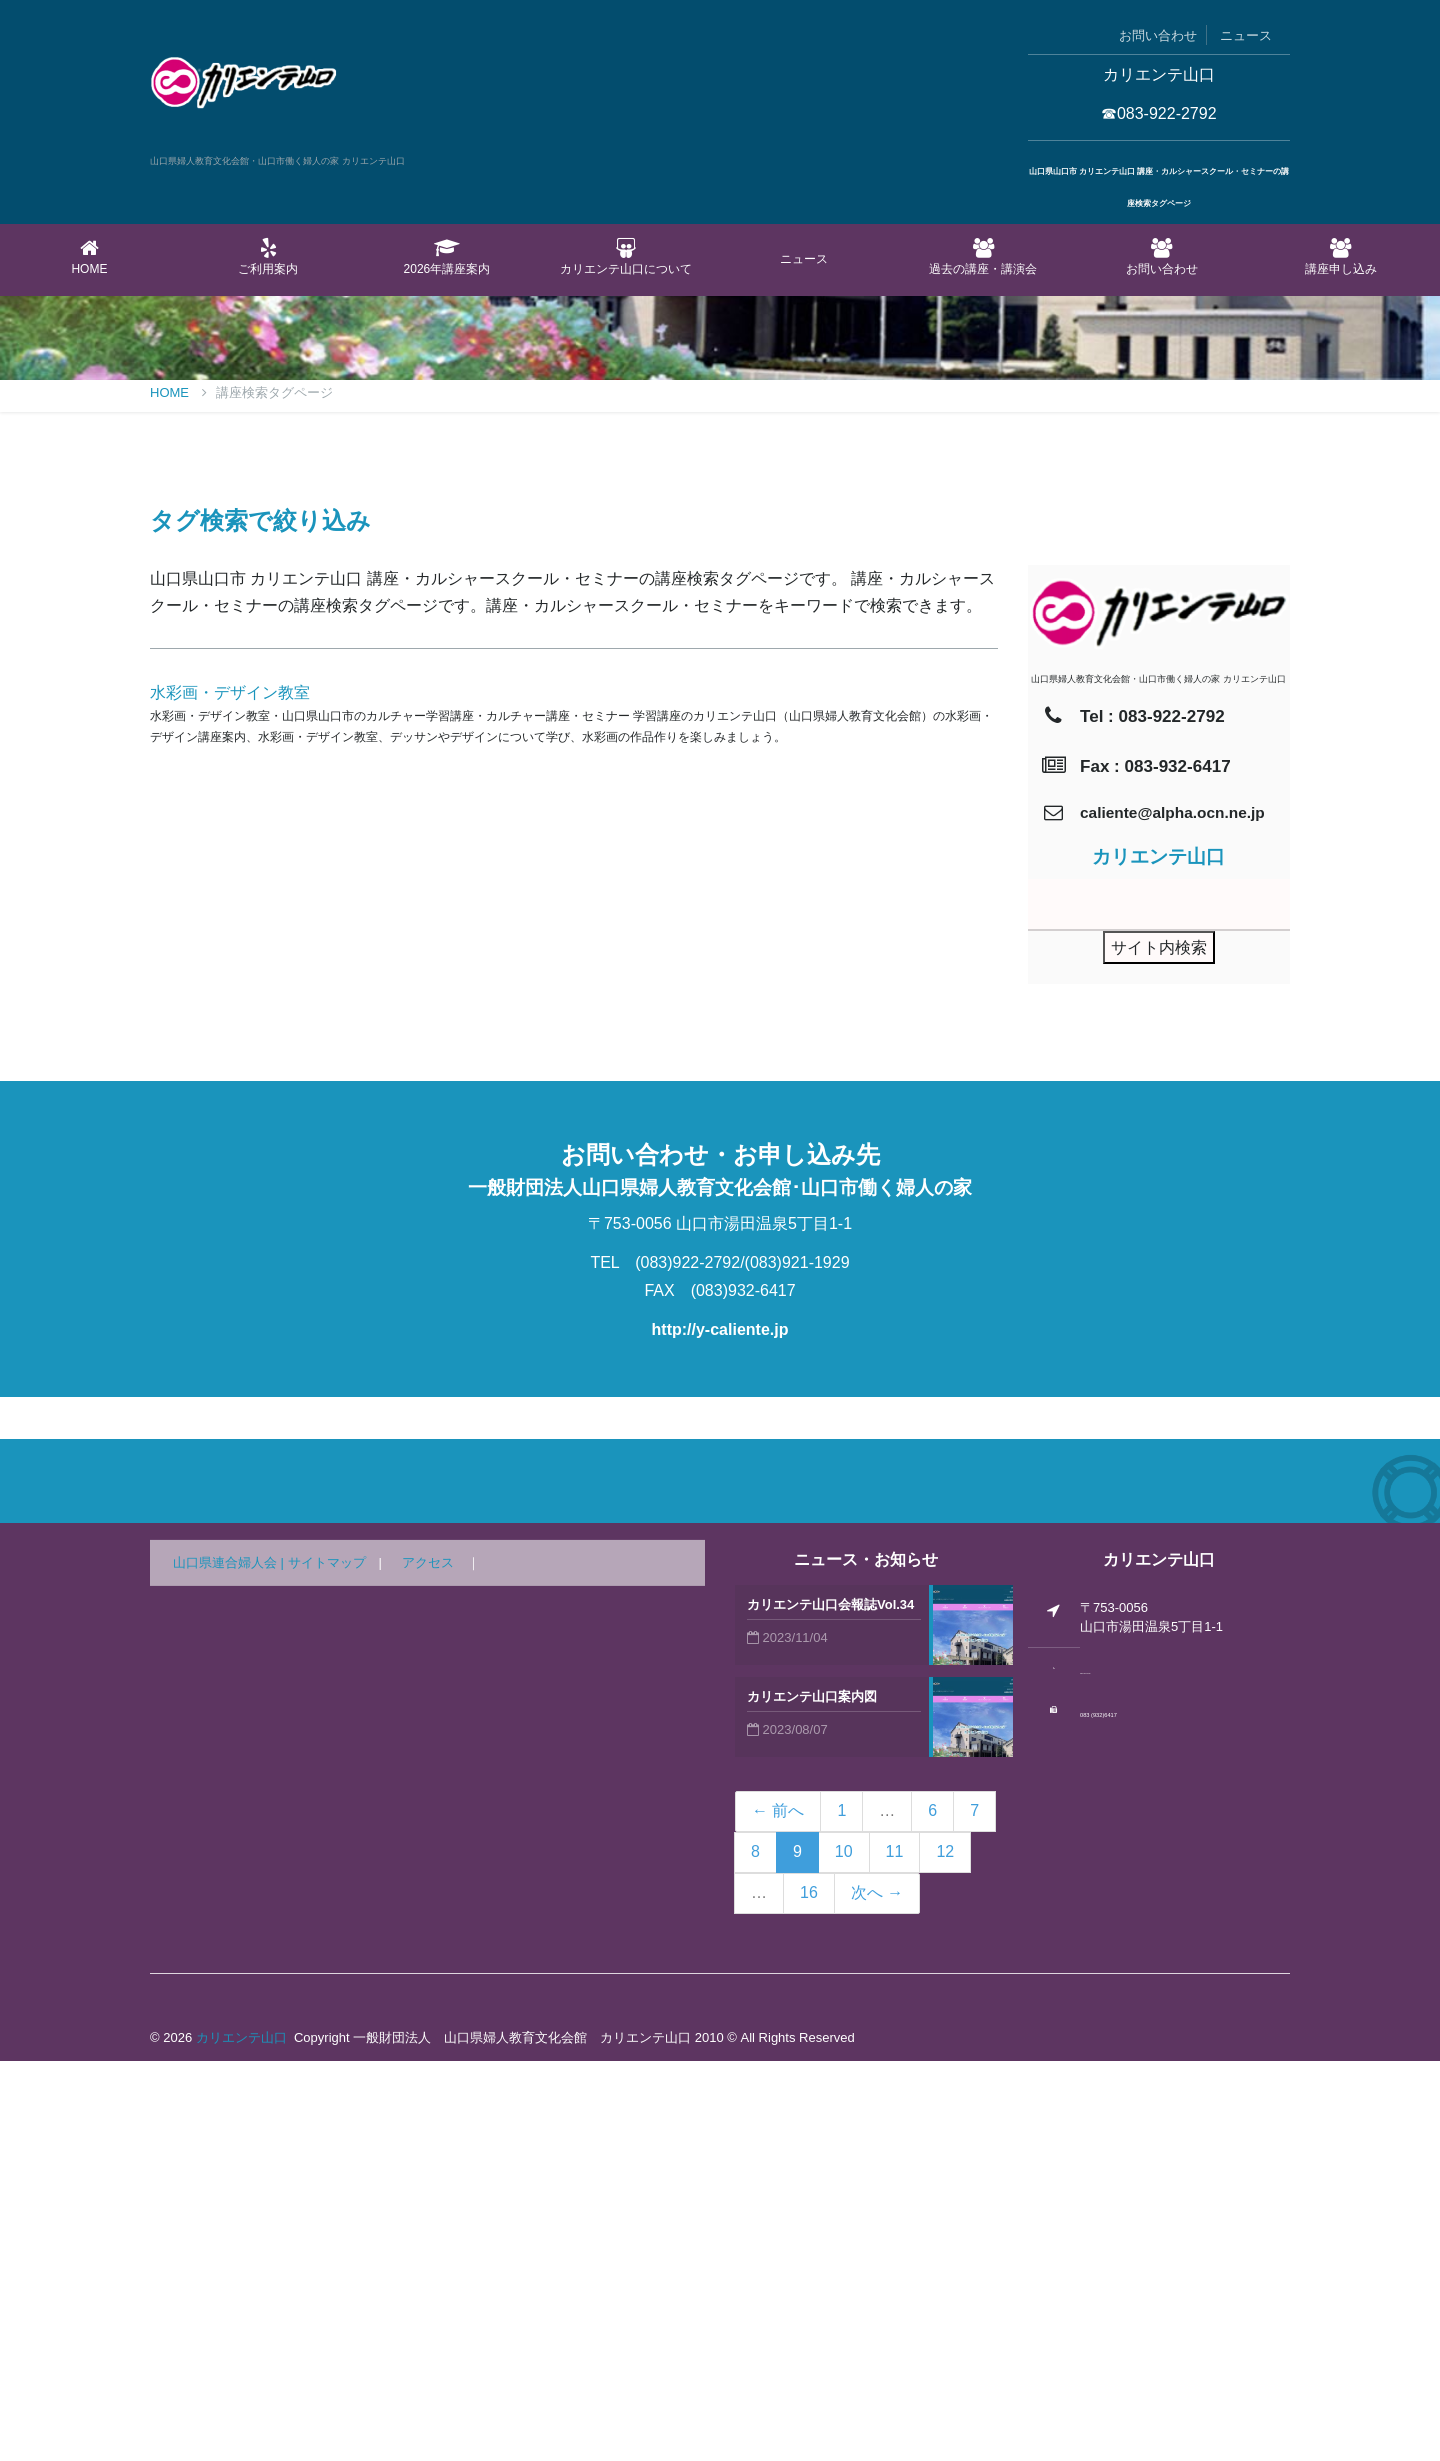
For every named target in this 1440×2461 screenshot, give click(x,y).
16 (809, 2292)
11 (895, 2251)
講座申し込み (1340, 257)
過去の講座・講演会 (983, 257)
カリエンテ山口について (625, 257)
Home (89, 257)
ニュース (1246, 35)
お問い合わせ (1158, 35)
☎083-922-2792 (1159, 113)
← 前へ (778, 2210)
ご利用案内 (268, 257)
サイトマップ (327, 1962)
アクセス (428, 1962)
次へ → (877, 2292)
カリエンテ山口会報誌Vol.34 (830, 2004)
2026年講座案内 (447, 257)
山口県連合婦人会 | (230, 1962)
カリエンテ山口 (241, 2437)
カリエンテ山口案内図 (812, 2096)
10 (844, 2251)
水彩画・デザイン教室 (230, 1092)
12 (945, 2251)
